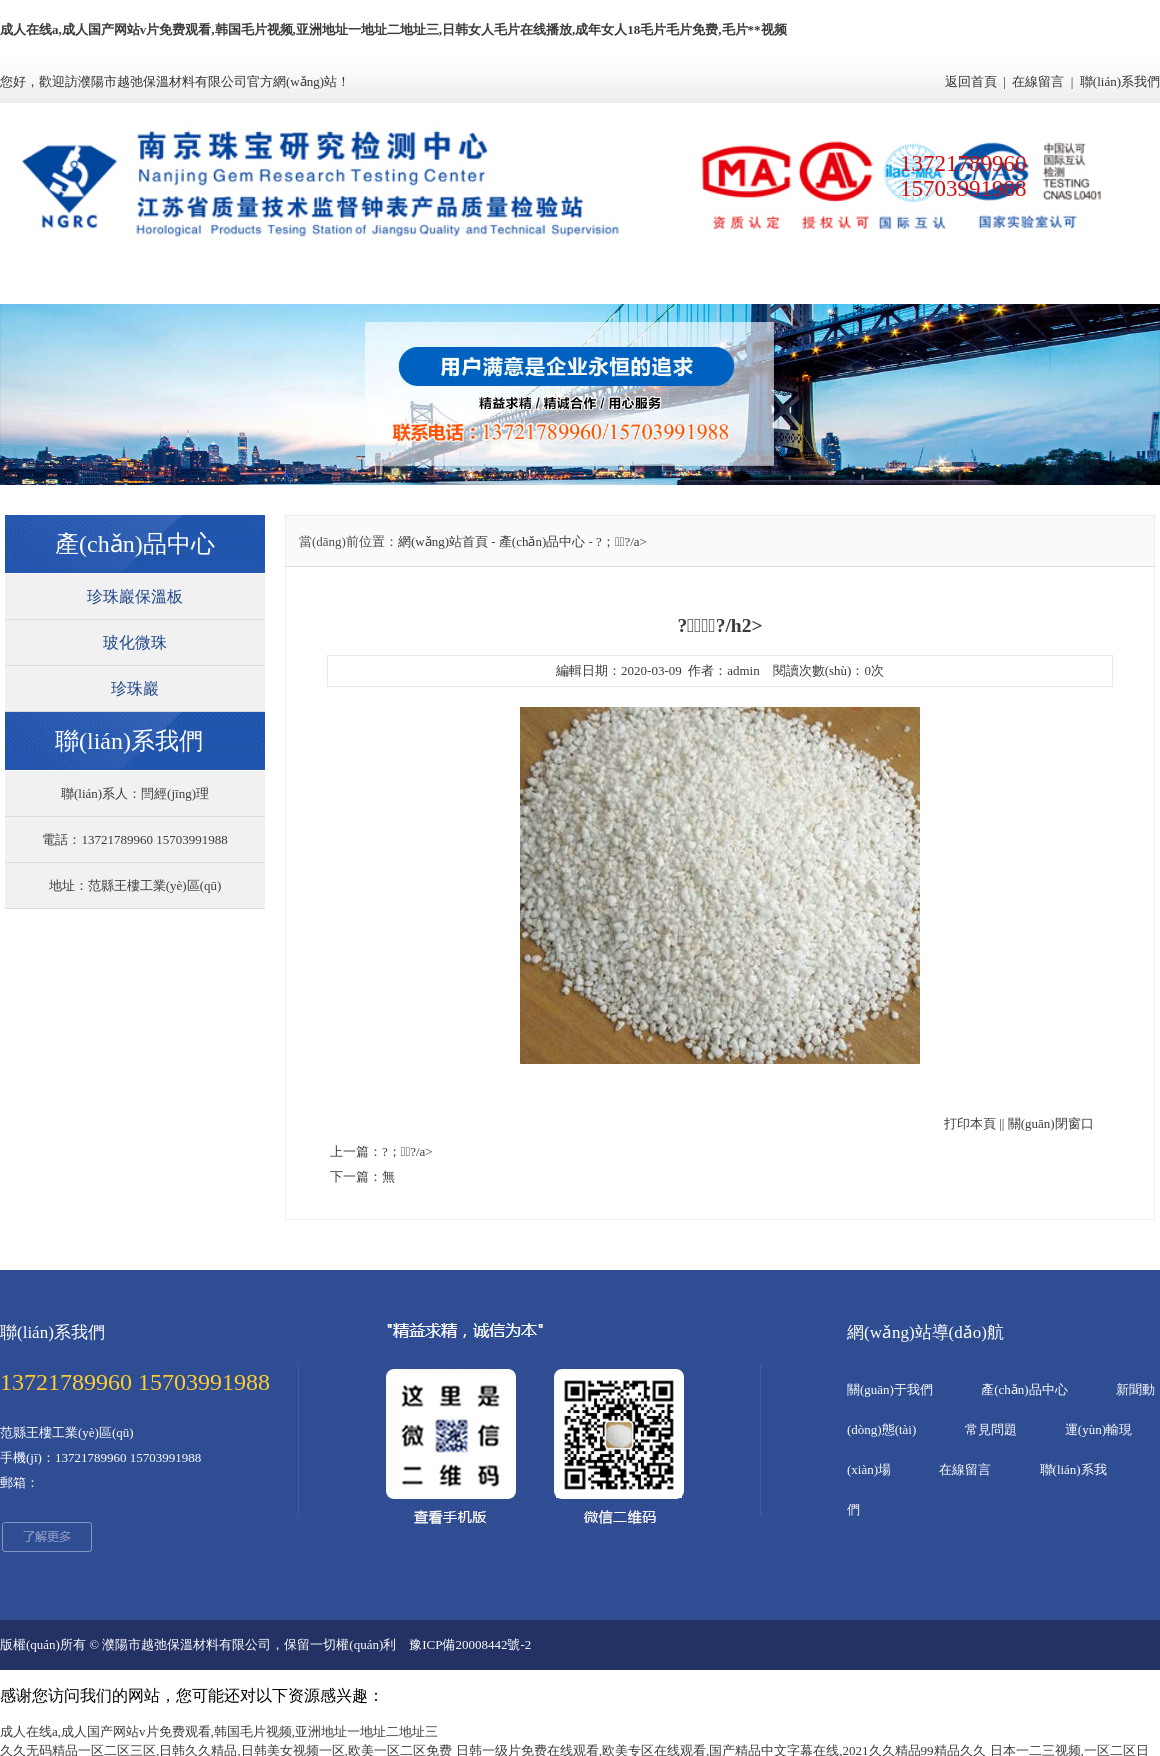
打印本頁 (970, 1123)
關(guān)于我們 (218, 281)
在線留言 (1038, 81)
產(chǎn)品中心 (362, 281)
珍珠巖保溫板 (135, 596)
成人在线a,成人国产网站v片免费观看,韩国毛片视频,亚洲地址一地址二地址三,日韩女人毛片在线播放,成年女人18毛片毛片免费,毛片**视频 (393, 29)
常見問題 (653, 281)
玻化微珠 (135, 642)
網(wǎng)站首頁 (72, 281)
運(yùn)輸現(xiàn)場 (797, 281)
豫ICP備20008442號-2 (470, 1644)
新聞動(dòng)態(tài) (507, 281)
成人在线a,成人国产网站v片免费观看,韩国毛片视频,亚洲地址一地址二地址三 (219, 1731)
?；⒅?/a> (621, 541)
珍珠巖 (135, 688)
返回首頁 (971, 81)
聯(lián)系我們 (1120, 81)
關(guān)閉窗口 (1051, 1123)
